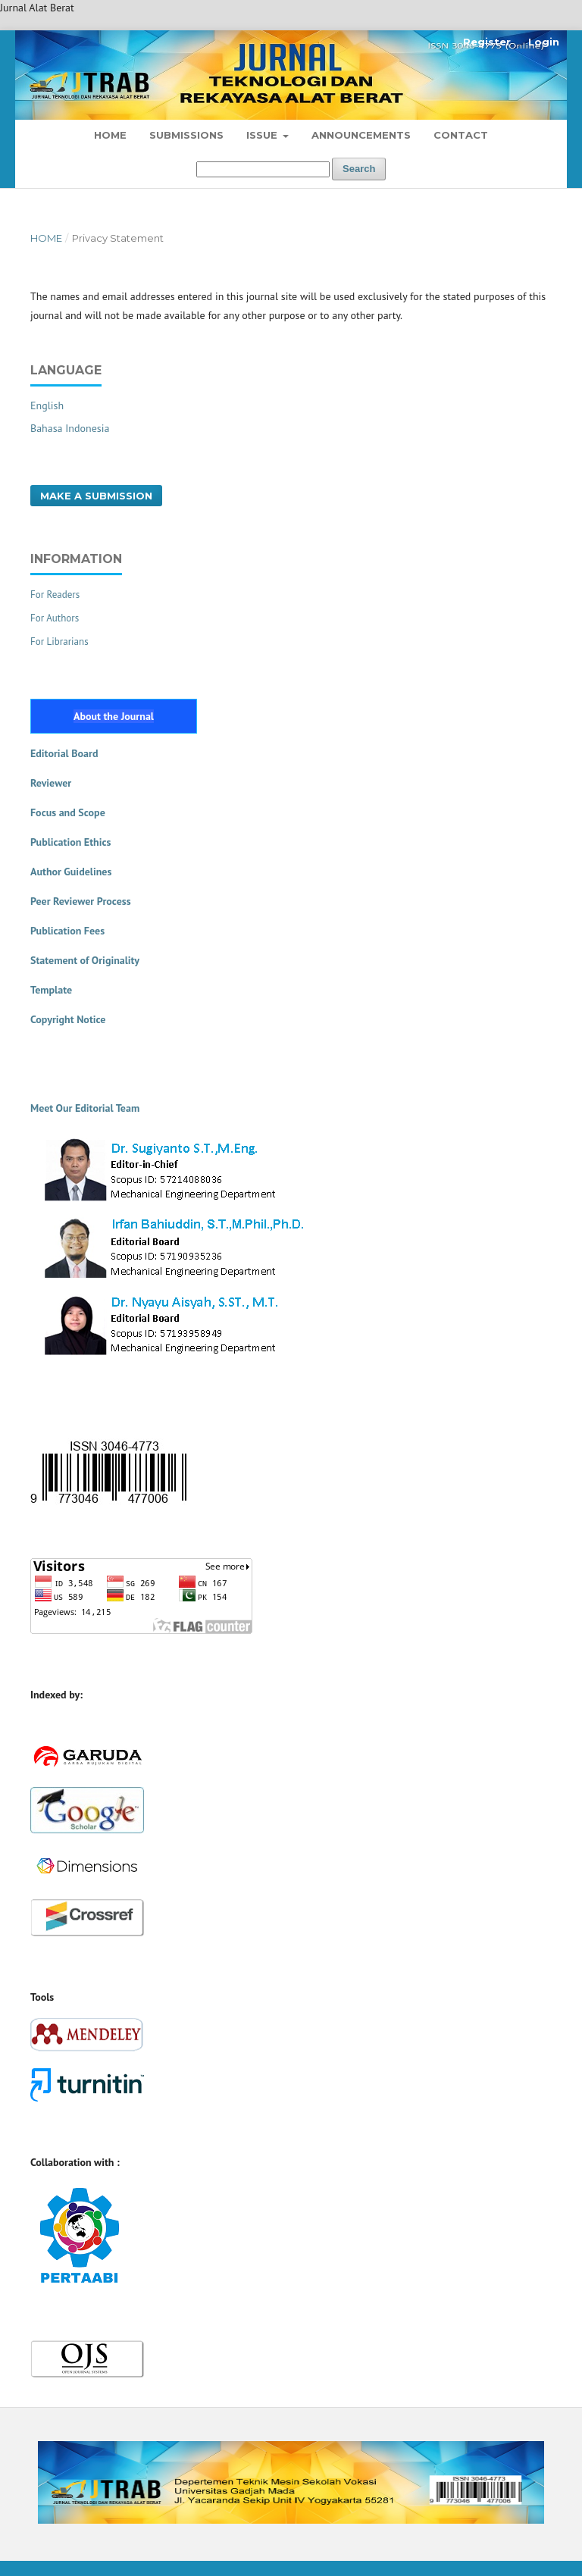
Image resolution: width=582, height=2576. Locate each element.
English (47, 405)
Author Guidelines (70, 871)
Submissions (186, 135)
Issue (263, 135)
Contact (460, 135)
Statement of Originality (84, 960)
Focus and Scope (67, 812)
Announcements (361, 135)
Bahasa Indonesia (69, 428)
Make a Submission (96, 496)
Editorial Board (64, 753)
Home (110, 135)
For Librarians (59, 641)
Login (543, 42)
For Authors (54, 618)
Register (487, 42)
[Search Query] (263, 169)
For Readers (55, 594)
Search (359, 168)
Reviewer (50, 783)
